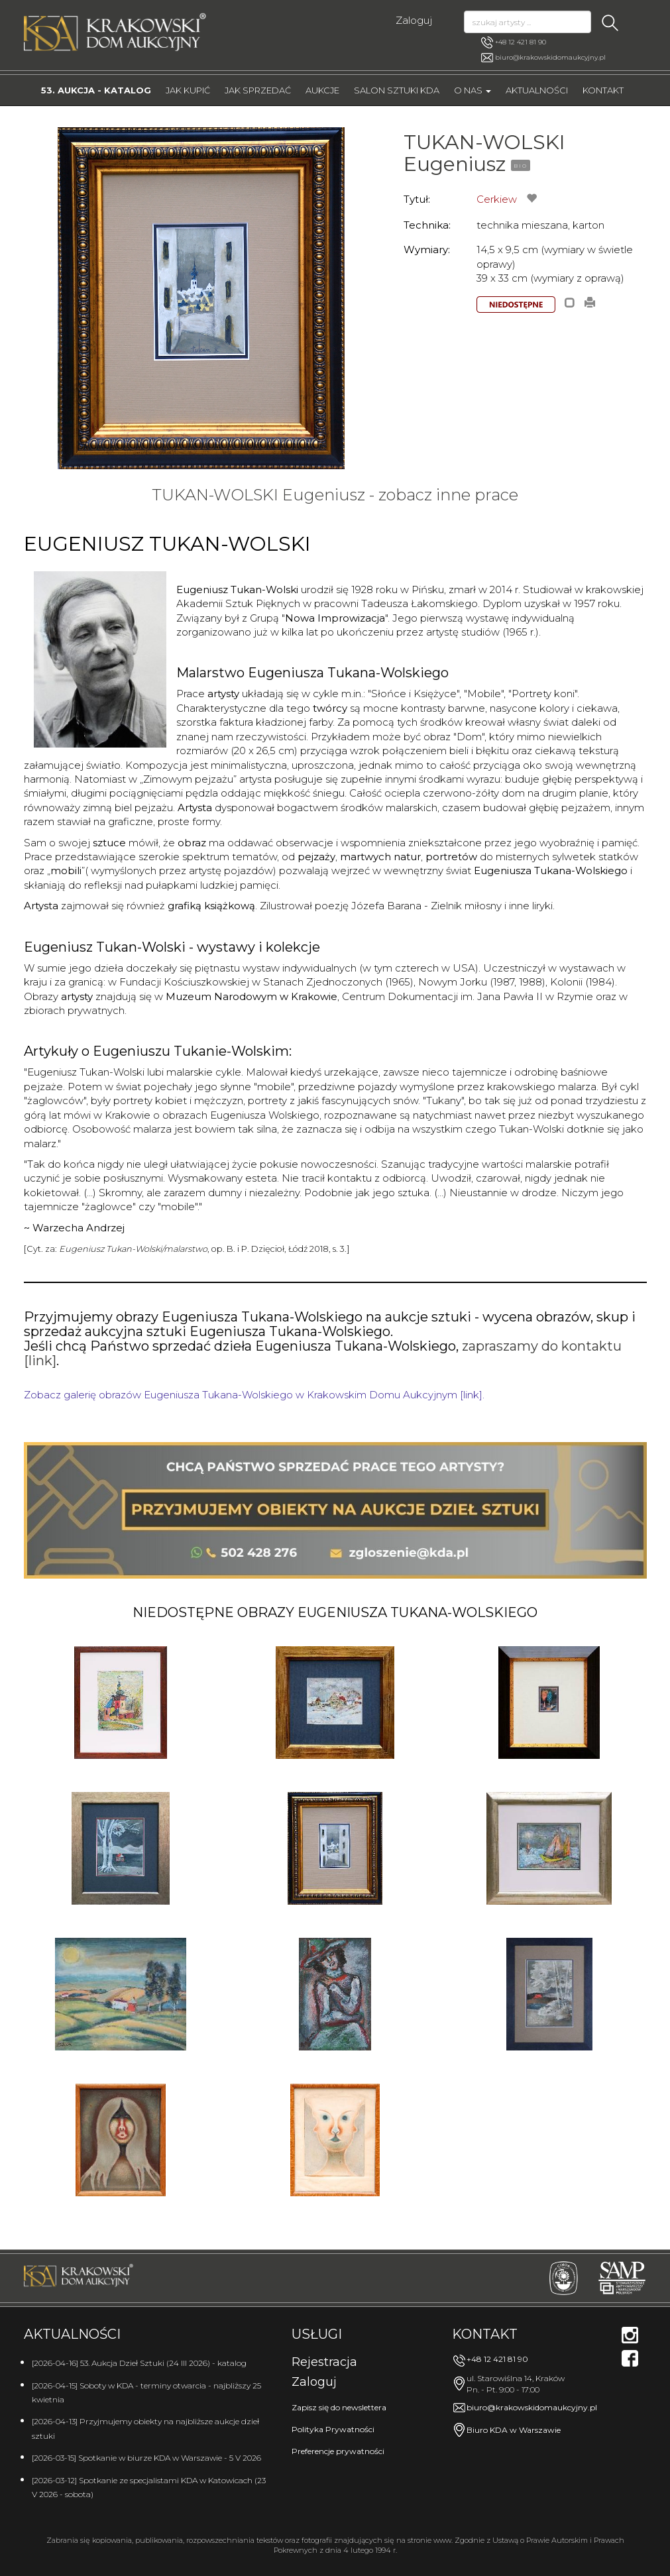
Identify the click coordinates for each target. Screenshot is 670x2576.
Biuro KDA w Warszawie (514, 2430)
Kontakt (603, 90)
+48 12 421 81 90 (513, 42)
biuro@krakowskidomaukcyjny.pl (550, 57)
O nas (472, 90)
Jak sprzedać (258, 90)
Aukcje (322, 90)
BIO (521, 165)
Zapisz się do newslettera (339, 2407)
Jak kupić (188, 90)
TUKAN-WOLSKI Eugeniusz (484, 153)
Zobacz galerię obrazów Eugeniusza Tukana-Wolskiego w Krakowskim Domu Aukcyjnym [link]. (254, 1394)
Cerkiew (496, 199)
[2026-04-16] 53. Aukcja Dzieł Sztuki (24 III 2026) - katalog (139, 2363)
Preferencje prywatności (338, 2451)
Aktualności (537, 90)
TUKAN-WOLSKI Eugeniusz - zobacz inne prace (335, 494)
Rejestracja (324, 2362)
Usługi (317, 2334)
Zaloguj (414, 20)
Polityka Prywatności (333, 2429)
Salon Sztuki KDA (396, 90)
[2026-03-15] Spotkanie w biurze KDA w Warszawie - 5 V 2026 (146, 2458)
